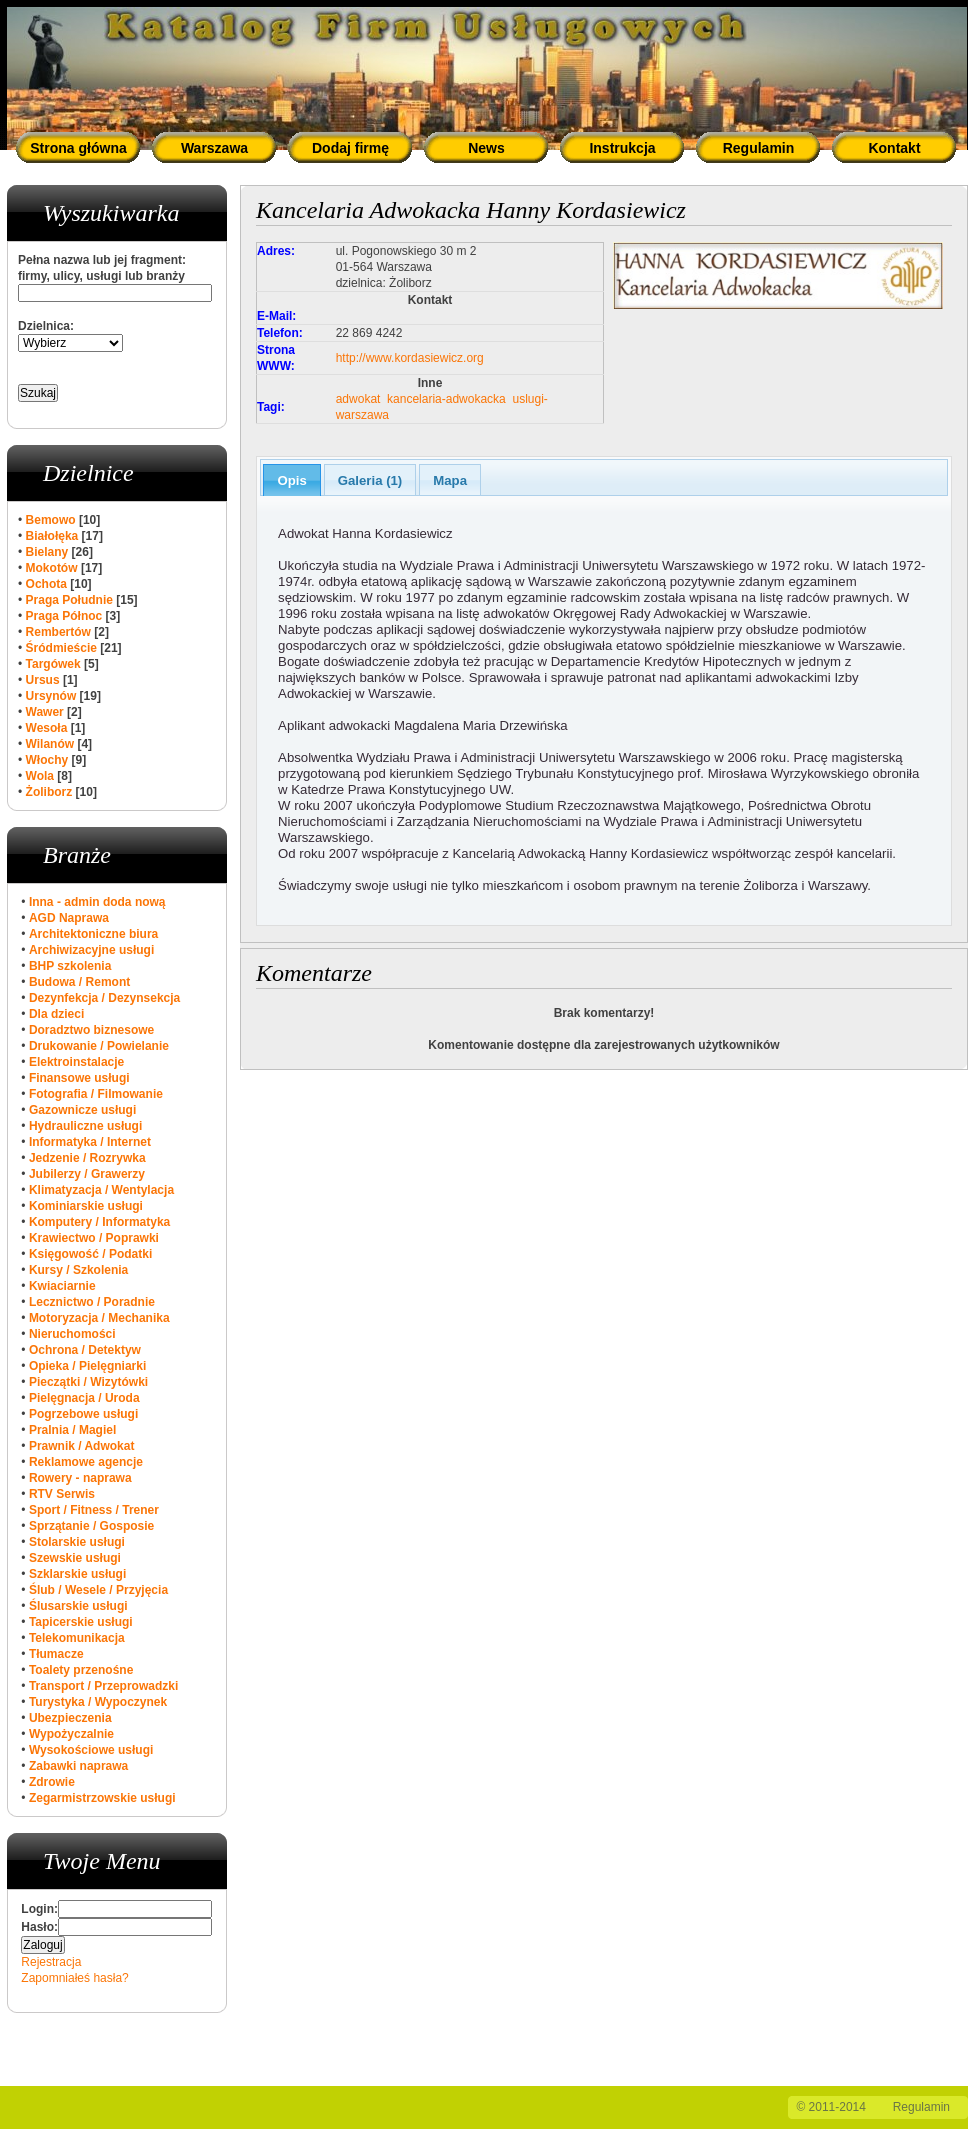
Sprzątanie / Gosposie (91, 1526)
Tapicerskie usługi (81, 1622)
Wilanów (50, 744)
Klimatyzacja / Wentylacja (101, 1190)
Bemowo (51, 520)
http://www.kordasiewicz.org (410, 358)
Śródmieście (61, 648)
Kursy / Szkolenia (78, 1270)
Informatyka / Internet (90, 1142)
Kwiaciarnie (62, 1286)
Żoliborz (49, 792)
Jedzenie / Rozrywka (87, 1158)
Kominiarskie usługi (86, 1206)
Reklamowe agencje (86, 1462)
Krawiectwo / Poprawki (94, 1238)
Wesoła (47, 728)
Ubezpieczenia (70, 1718)
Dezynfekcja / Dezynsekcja (104, 998)
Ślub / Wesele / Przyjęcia (98, 1590)
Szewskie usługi (75, 1558)
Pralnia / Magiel (72, 1430)
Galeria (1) (370, 480)
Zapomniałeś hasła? (74, 1978)
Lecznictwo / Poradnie (92, 1302)
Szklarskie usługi (77, 1574)
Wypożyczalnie (71, 1734)
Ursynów (51, 696)
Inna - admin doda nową (97, 902)
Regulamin (759, 148)
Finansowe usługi (79, 1078)
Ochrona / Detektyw (85, 1350)
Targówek (53, 664)
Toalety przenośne (81, 1670)
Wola (40, 776)
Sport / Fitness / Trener (94, 1510)
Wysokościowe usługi (91, 1750)
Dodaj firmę (350, 148)
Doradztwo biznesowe (91, 1030)
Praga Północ (64, 616)
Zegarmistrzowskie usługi (102, 1798)
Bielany (47, 552)
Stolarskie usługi (77, 1542)
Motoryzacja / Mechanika (99, 1318)
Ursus (43, 680)
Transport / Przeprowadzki (103, 1686)
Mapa (450, 480)
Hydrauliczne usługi (85, 1126)
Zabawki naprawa (78, 1766)
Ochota (46, 584)
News (486, 148)
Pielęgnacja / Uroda (84, 1398)
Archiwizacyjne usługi (91, 950)
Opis (291, 480)
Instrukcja (622, 148)
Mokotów (52, 568)
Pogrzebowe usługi (83, 1414)
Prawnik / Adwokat (82, 1446)
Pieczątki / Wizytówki (88, 1382)
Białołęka (52, 536)
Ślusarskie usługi (78, 1606)
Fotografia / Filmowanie (96, 1094)
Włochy (47, 760)
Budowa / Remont (79, 982)
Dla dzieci (56, 1014)
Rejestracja (51, 1962)
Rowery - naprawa (80, 1478)
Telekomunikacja (77, 1638)
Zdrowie (52, 1782)
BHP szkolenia (70, 966)
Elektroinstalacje (76, 1062)
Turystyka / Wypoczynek (98, 1702)
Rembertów (58, 632)
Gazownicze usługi (82, 1110)
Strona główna (78, 148)
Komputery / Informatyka (99, 1222)
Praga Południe (69, 600)
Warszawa (214, 148)
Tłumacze (56, 1654)
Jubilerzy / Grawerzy (87, 1174)
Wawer (45, 712)
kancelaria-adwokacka (446, 399)
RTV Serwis (62, 1494)
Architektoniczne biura (93, 934)
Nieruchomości (72, 1334)
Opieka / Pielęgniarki (87, 1366)
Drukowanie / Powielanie (99, 1046)
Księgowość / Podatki (90, 1254)
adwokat (358, 399)
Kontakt (894, 148)
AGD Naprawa (69, 918)
